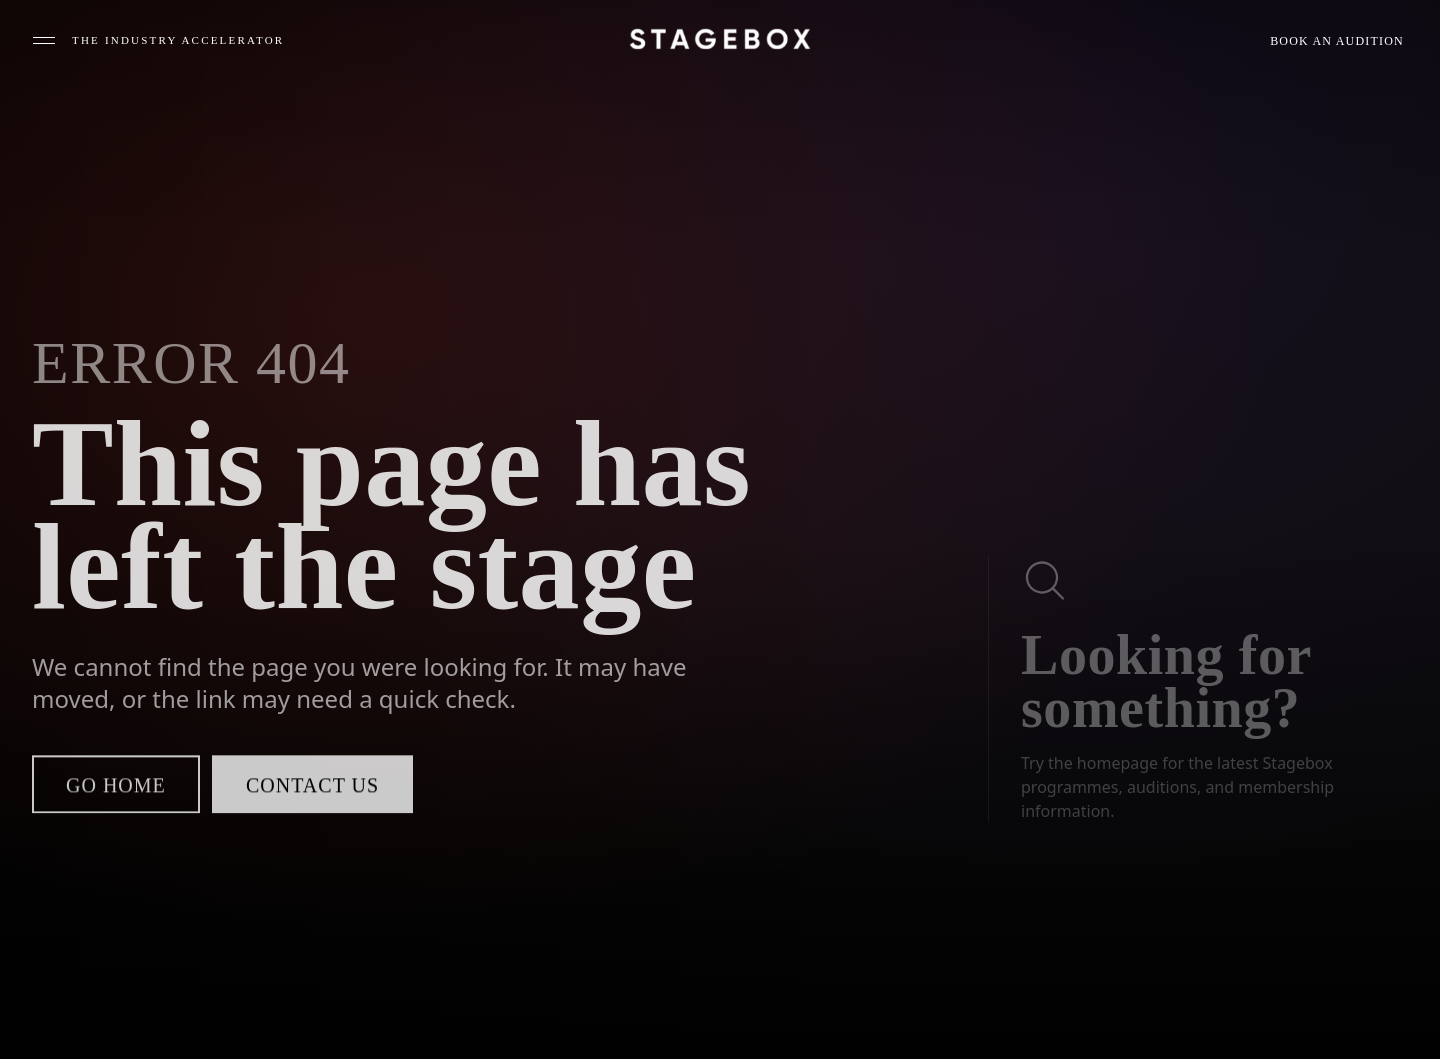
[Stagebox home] (720, 39)
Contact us (312, 789)
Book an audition (1337, 41)
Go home (116, 789)
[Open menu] (158, 40)
